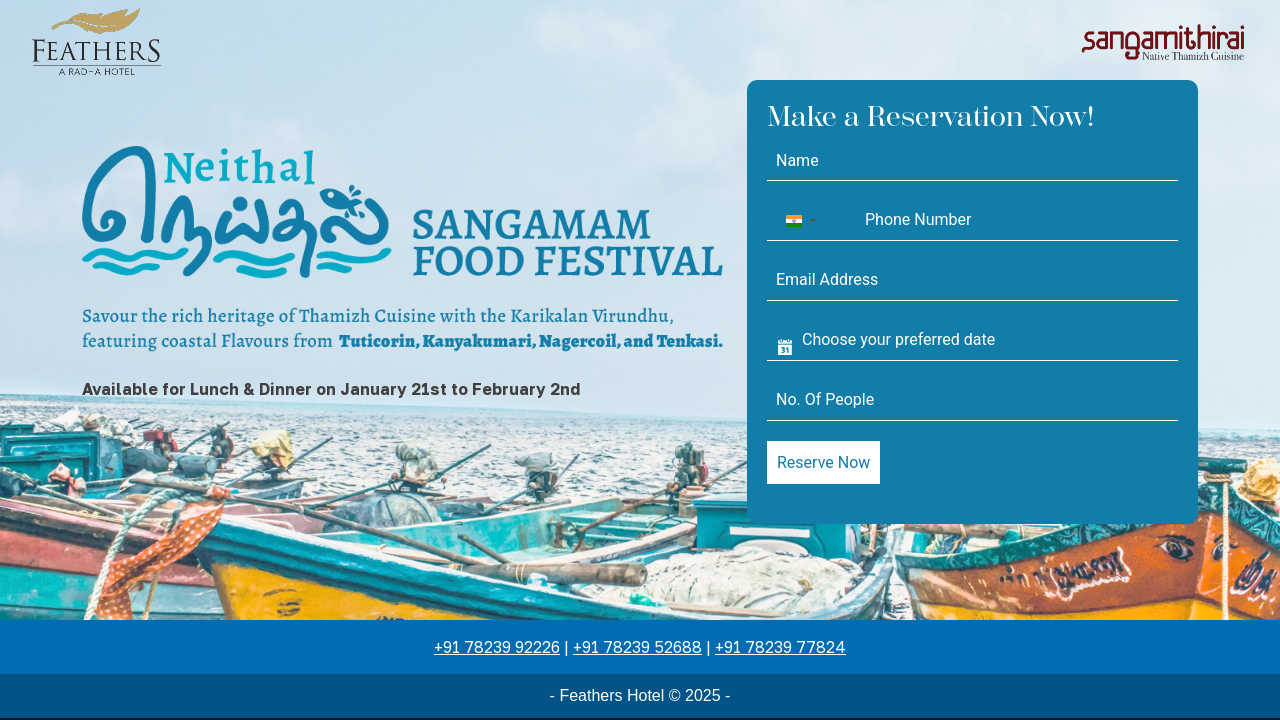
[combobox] (813, 221)
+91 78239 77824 (780, 647)
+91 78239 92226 (497, 647)
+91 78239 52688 (637, 647)
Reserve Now (823, 462)
